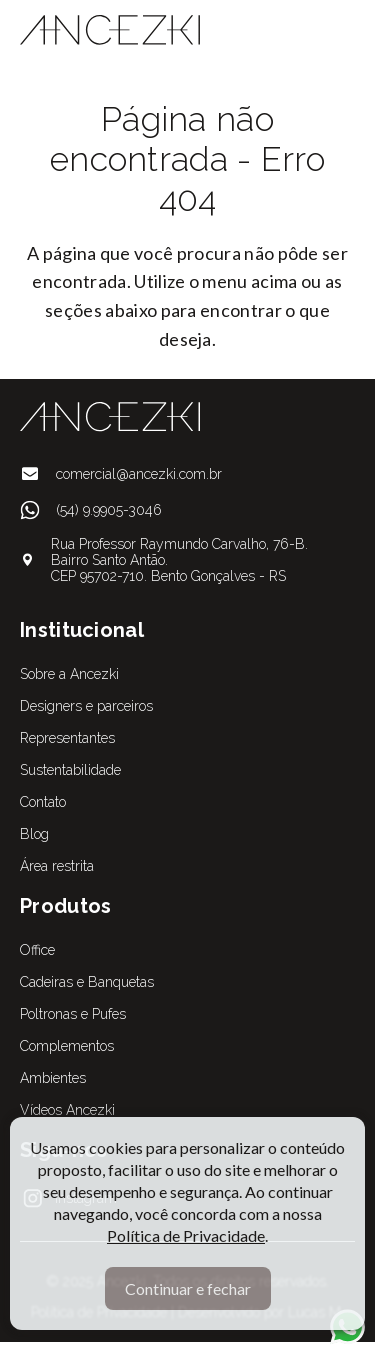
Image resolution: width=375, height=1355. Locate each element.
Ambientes (53, 1078)
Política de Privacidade (186, 1235)
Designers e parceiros (86, 706)
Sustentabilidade (70, 770)
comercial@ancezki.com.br (139, 474)
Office (37, 950)
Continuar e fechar (188, 1288)
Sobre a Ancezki (69, 674)
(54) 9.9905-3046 (109, 510)
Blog (34, 834)
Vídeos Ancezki (67, 1110)
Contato (43, 802)
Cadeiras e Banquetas (87, 982)
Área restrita (57, 866)
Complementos (67, 1046)
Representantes (67, 738)
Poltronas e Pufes (73, 1014)
